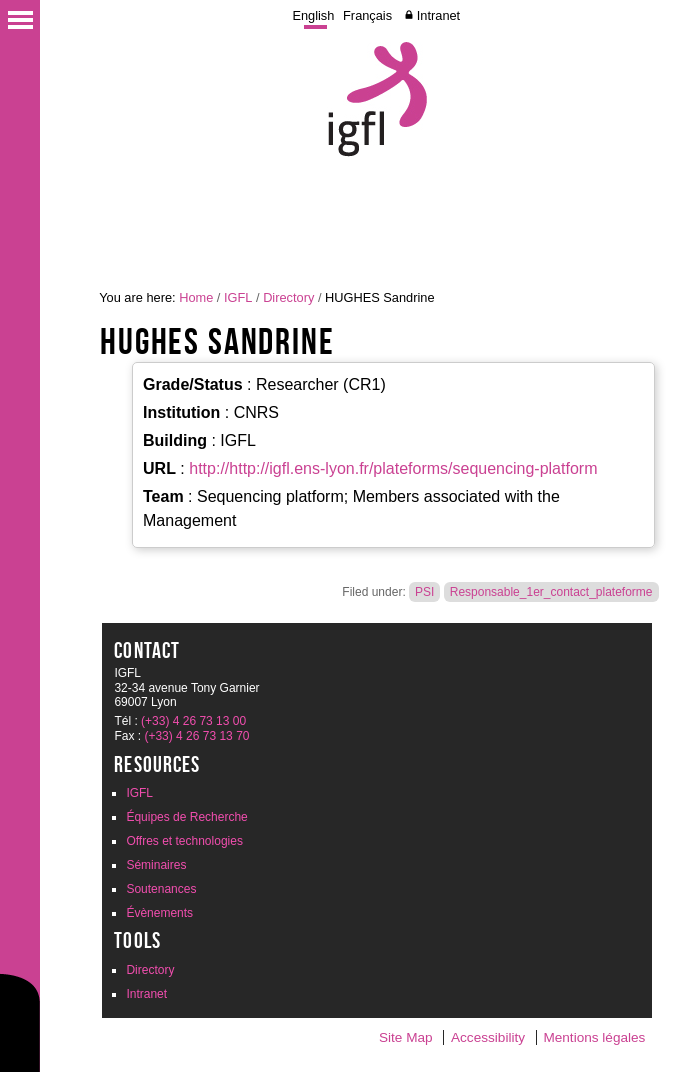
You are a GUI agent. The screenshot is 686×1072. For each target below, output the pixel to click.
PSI (424, 592)
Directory (288, 297)
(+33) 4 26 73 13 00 (193, 721)
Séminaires (156, 865)
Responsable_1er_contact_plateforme (551, 592)
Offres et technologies (184, 841)
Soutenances (161, 889)
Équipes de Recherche (186, 817)
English (313, 15)
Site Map (406, 1037)
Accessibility (488, 1037)
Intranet (438, 15)
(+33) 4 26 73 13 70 (196, 736)
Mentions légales (594, 1037)
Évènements (159, 913)
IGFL (238, 297)
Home (196, 297)
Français (367, 15)
